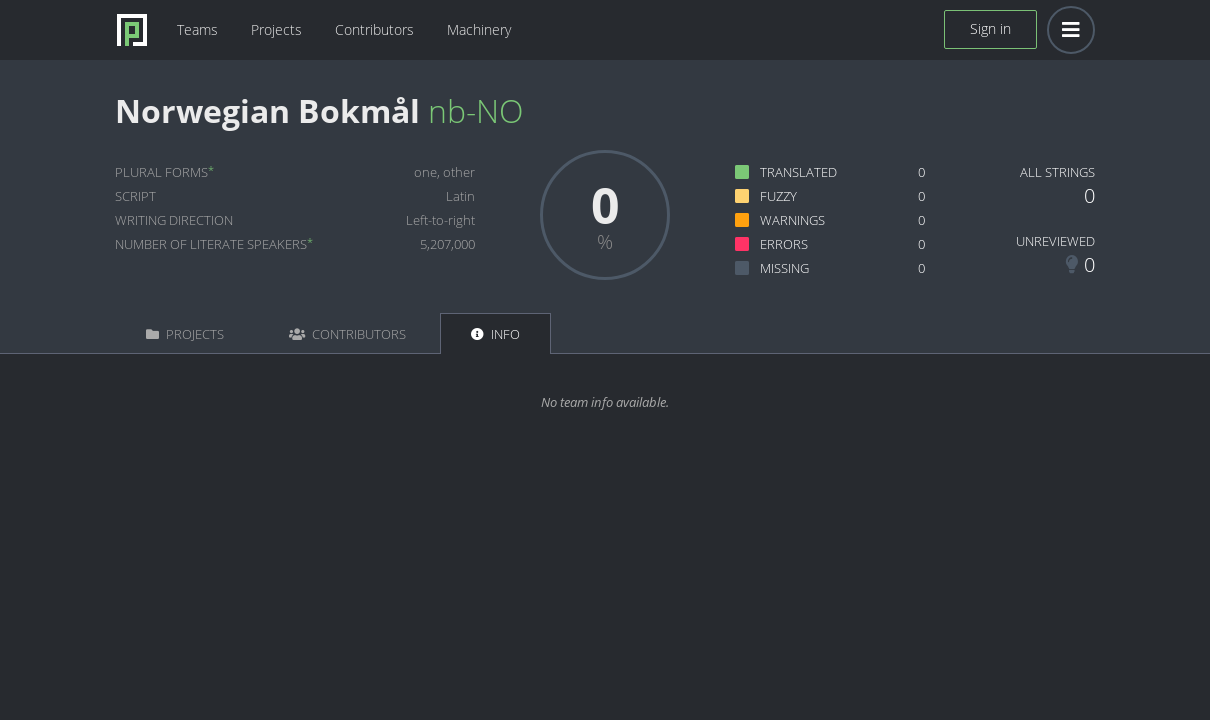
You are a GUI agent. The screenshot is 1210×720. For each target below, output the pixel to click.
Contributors (374, 29)
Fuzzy (778, 196)
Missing (784, 268)
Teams (197, 29)
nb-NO (475, 110)
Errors (784, 244)
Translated (798, 172)
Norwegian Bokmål (267, 110)
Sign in (990, 28)
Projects (276, 29)
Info (495, 334)
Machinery (479, 29)
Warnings (792, 220)
